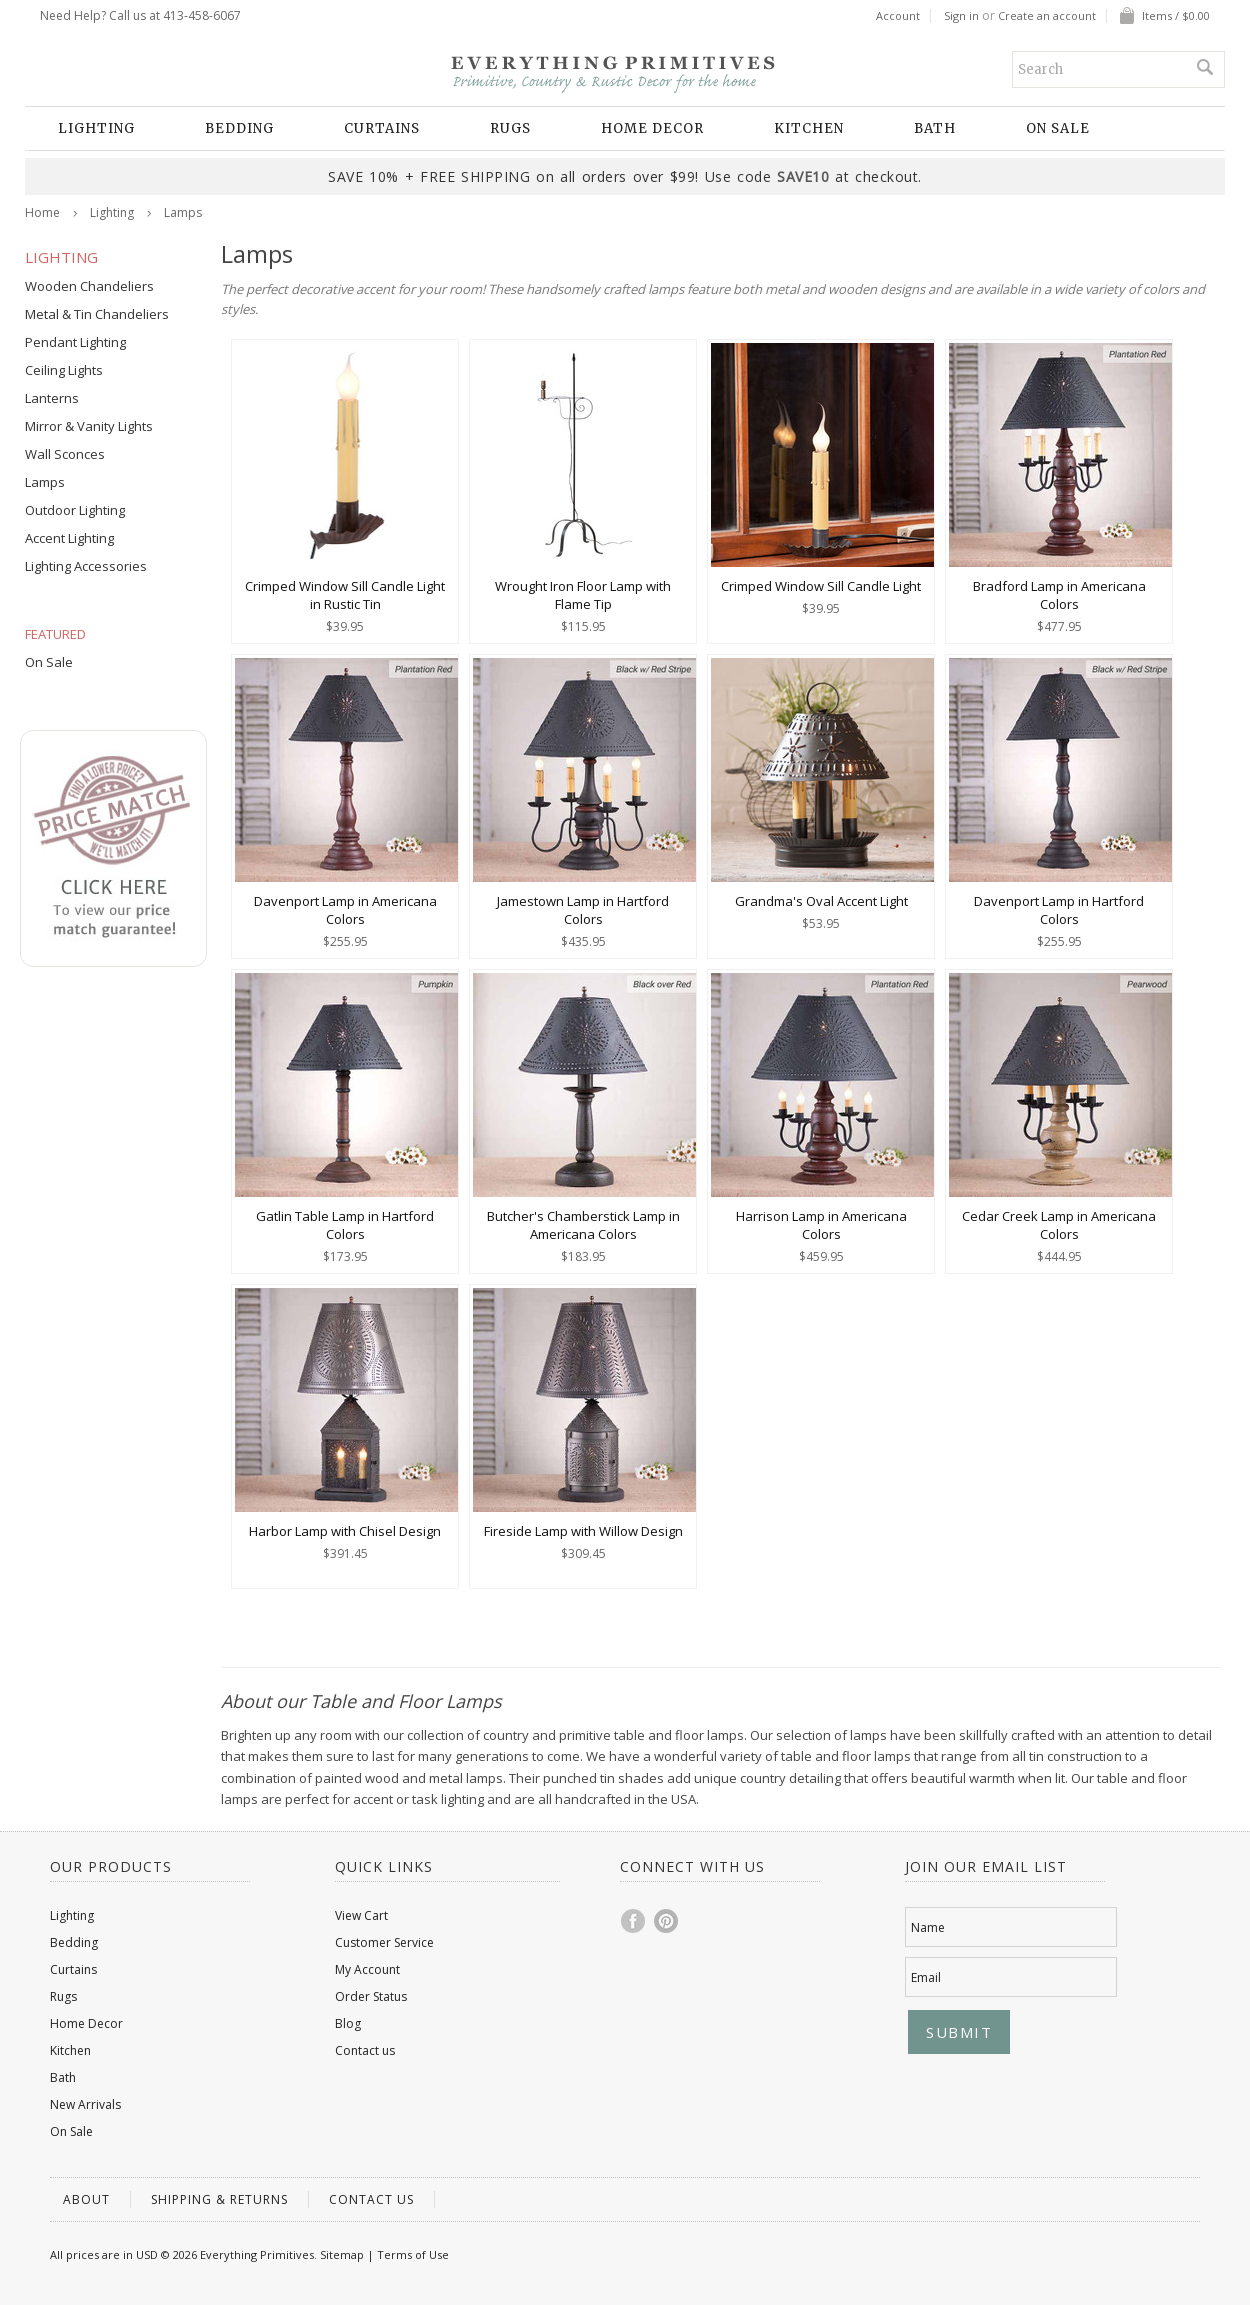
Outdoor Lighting (75, 510)
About (86, 2199)
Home (42, 212)
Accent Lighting (69, 538)
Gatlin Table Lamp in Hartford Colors (345, 1225)
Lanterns (52, 398)
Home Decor (652, 128)
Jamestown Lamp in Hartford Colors (583, 910)
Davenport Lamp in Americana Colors (345, 910)
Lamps (45, 482)
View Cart (361, 1915)
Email (926, 1977)
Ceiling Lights (64, 370)
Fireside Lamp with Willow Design (583, 1531)
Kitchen (809, 128)
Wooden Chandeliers (89, 286)
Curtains (382, 128)
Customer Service (384, 1942)
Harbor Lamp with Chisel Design (345, 1531)
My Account (367, 1969)
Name (928, 1927)
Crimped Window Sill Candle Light (821, 586)
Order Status (371, 1996)
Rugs (510, 128)
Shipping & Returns (219, 2199)
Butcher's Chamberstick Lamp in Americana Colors (583, 1225)
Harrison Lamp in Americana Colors (821, 1225)
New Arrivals (85, 2104)
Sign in (961, 16)
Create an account (1047, 16)
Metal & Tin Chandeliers (97, 314)
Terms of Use (413, 2254)
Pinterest (667, 1921)
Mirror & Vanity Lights (89, 426)
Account (898, 16)
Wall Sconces (65, 454)
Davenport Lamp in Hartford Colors (1059, 910)
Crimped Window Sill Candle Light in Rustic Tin (345, 595)
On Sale (1058, 128)
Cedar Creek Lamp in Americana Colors (1059, 1225)
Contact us (365, 2050)
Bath (935, 128)
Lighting (96, 128)
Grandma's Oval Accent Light (821, 901)
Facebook (634, 1921)
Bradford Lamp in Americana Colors (1059, 595)
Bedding (239, 128)
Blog (348, 2023)
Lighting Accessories (86, 566)
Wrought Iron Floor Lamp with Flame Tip (583, 595)
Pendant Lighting (75, 342)
